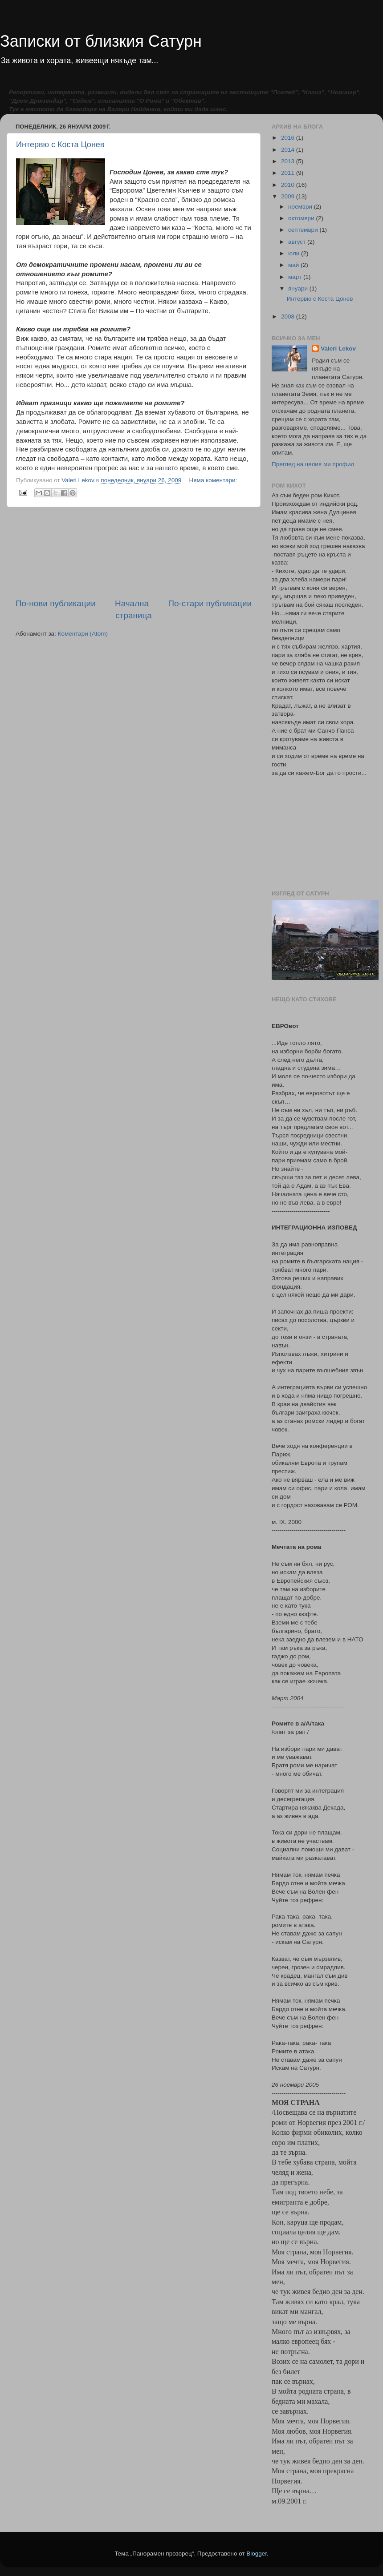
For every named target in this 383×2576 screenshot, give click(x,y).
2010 (288, 184)
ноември (301, 206)
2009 (288, 196)
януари (299, 288)
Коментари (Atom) (83, 633)
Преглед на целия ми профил (313, 464)
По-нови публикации (56, 603)
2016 (288, 137)
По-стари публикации (210, 603)
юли (294, 253)
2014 (288, 149)
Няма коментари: (213, 480)
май (294, 265)
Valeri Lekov (338, 348)
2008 (288, 316)
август (297, 241)
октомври (302, 218)
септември (303, 229)
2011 (288, 172)
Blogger (256, 2553)
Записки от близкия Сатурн (101, 41)
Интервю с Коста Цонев (60, 144)
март (295, 277)
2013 (288, 161)
